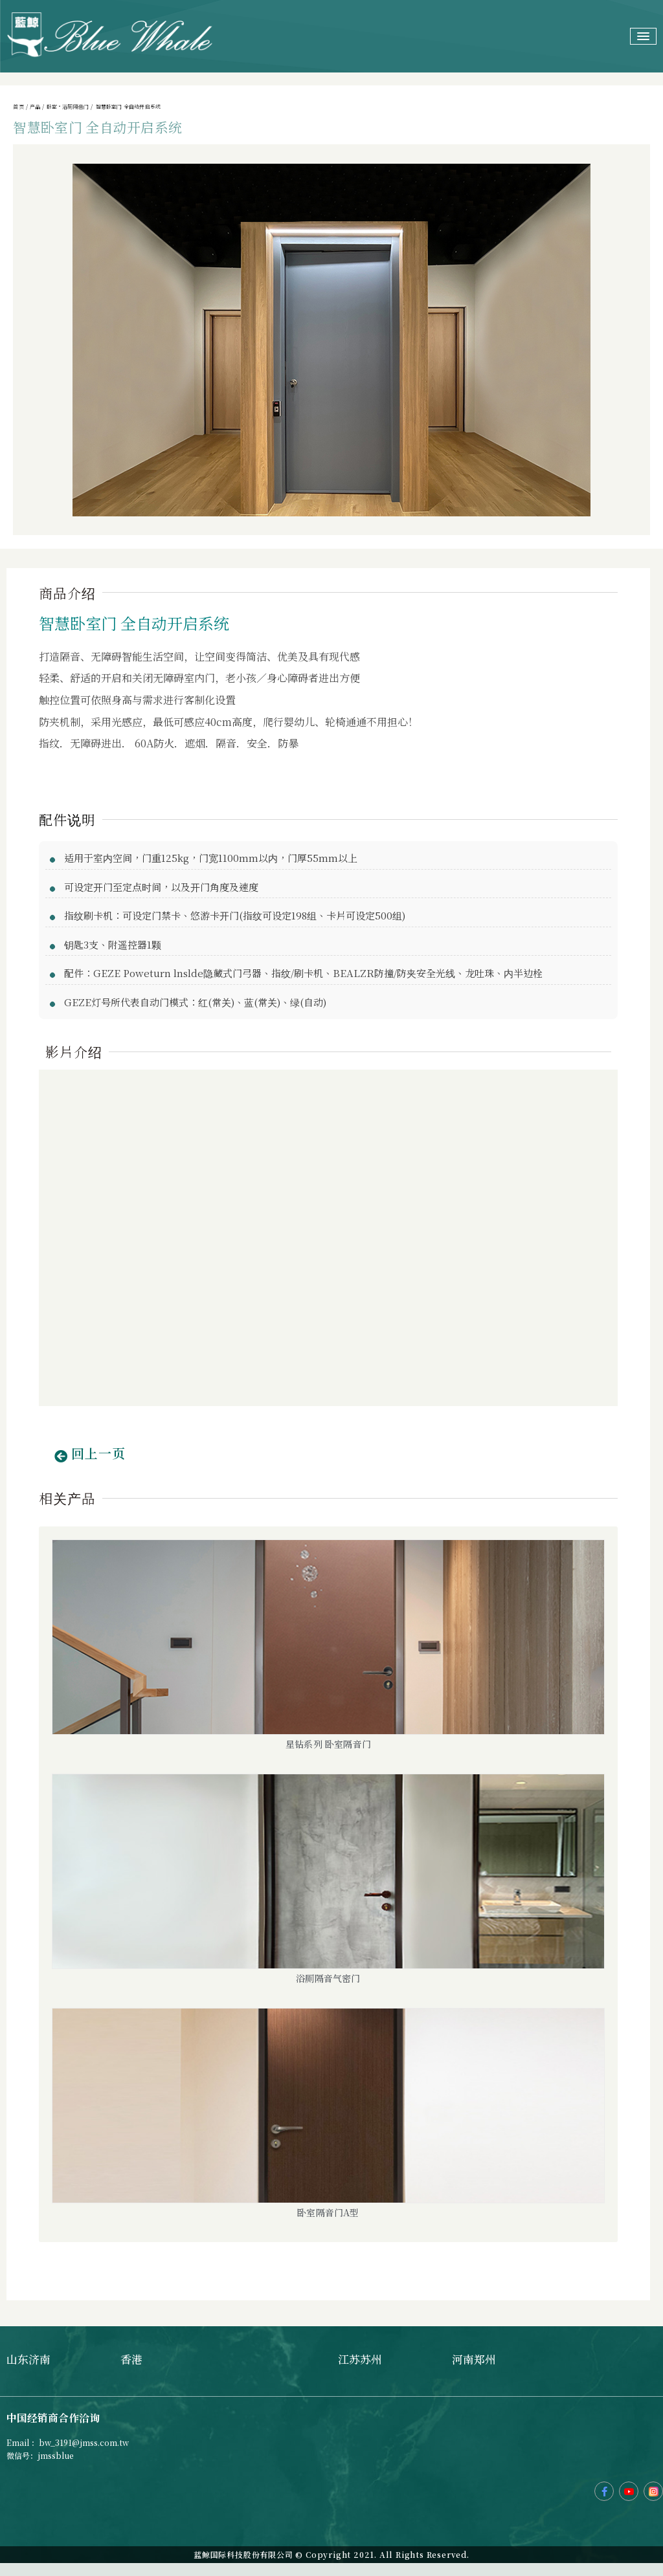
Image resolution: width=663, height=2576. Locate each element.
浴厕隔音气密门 (328, 1978)
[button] (90, 1456)
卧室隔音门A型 (328, 2212)
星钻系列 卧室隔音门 (328, 1743)
